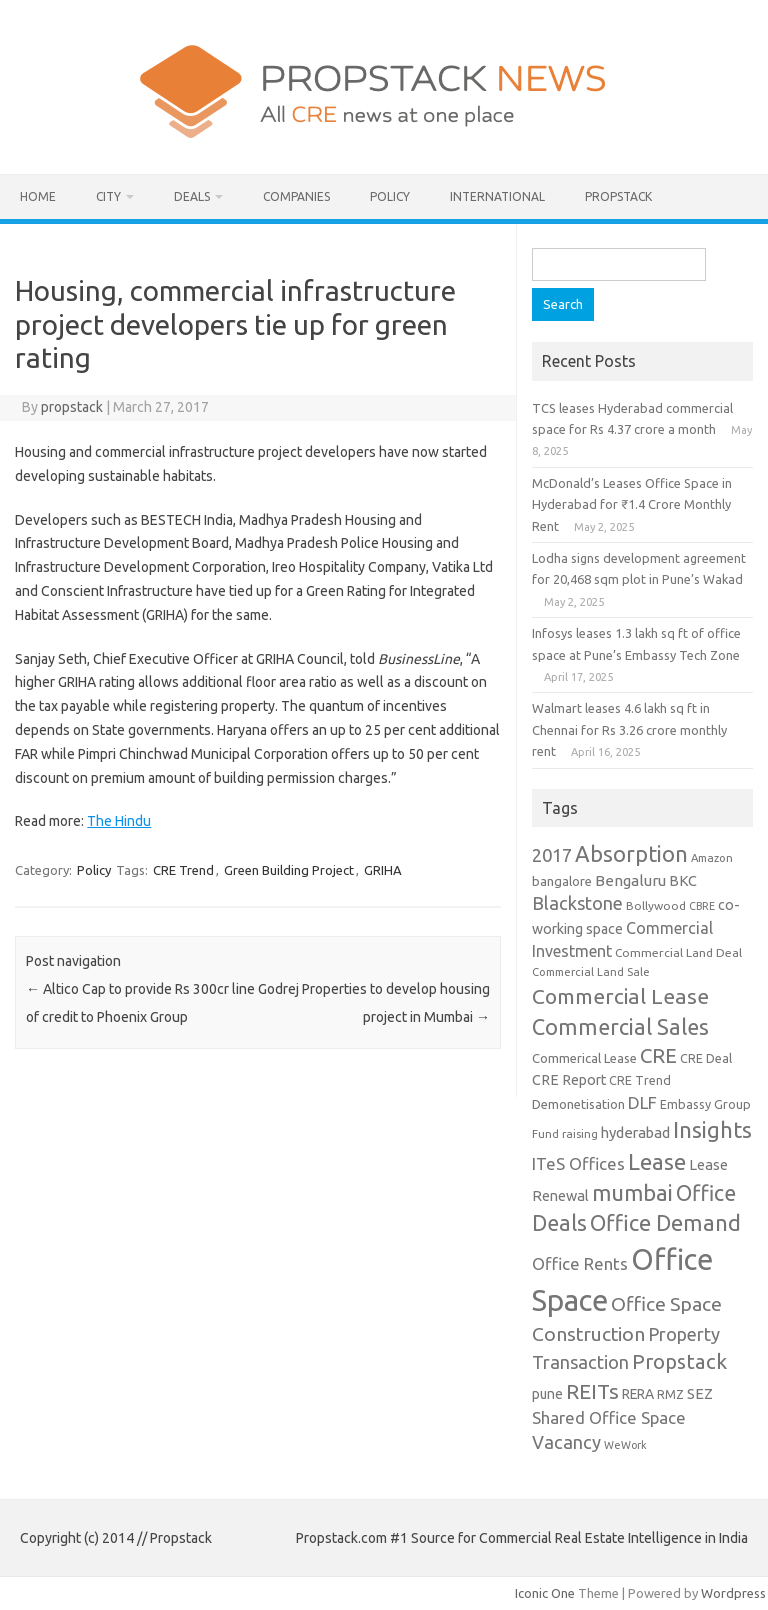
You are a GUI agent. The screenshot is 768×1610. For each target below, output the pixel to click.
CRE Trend (183, 870)
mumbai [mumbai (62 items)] (632, 1192)
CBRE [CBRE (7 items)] (702, 906)
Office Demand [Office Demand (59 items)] (665, 1223)
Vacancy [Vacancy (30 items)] (566, 1442)
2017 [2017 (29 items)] (552, 855)
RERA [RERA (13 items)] (638, 1394)
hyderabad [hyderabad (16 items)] (635, 1132)
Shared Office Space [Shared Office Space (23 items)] (609, 1417)
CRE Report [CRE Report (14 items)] (569, 1080)
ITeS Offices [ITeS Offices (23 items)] (578, 1163)
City (108, 196)
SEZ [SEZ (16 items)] (700, 1393)
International (497, 196)
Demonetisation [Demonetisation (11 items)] (578, 1104)
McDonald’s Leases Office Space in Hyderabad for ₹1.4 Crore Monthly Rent (632, 504)
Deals (192, 196)
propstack (72, 407)
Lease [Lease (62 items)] (657, 1161)
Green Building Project (289, 870)
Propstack (618, 196)
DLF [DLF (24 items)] (642, 1102)
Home (38, 196)
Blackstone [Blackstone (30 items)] (577, 903)
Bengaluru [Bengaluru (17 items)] (630, 880)
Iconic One (545, 1593)
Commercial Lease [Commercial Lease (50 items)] (620, 996)
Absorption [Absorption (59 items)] (631, 854)
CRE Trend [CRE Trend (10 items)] (640, 1080)
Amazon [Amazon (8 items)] (712, 857)
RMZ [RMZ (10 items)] (670, 1394)
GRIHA (383, 870)
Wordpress (733, 1593)
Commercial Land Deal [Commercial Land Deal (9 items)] (678, 952)
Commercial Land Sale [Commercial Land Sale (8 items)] (591, 971)
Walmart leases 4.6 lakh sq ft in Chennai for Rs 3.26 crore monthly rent (629, 729)
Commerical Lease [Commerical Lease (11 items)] (584, 1058)
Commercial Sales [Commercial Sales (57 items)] (620, 1027)
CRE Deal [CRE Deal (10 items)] (706, 1058)
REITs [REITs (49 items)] (592, 1391)
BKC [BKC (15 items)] (683, 880)
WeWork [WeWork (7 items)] (625, 1445)
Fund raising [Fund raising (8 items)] (565, 1133)
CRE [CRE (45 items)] (658, 1055)
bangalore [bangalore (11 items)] (562, 881)
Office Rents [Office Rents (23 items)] (580, 1263)
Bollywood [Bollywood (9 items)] (656, 905)
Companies (296, 196)
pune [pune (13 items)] (547, 1394)
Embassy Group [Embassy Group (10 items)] (705, 1104)
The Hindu (119, 821)
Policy (390, 196)
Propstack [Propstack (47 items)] (679, 1361)
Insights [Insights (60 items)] (712, 1129)
